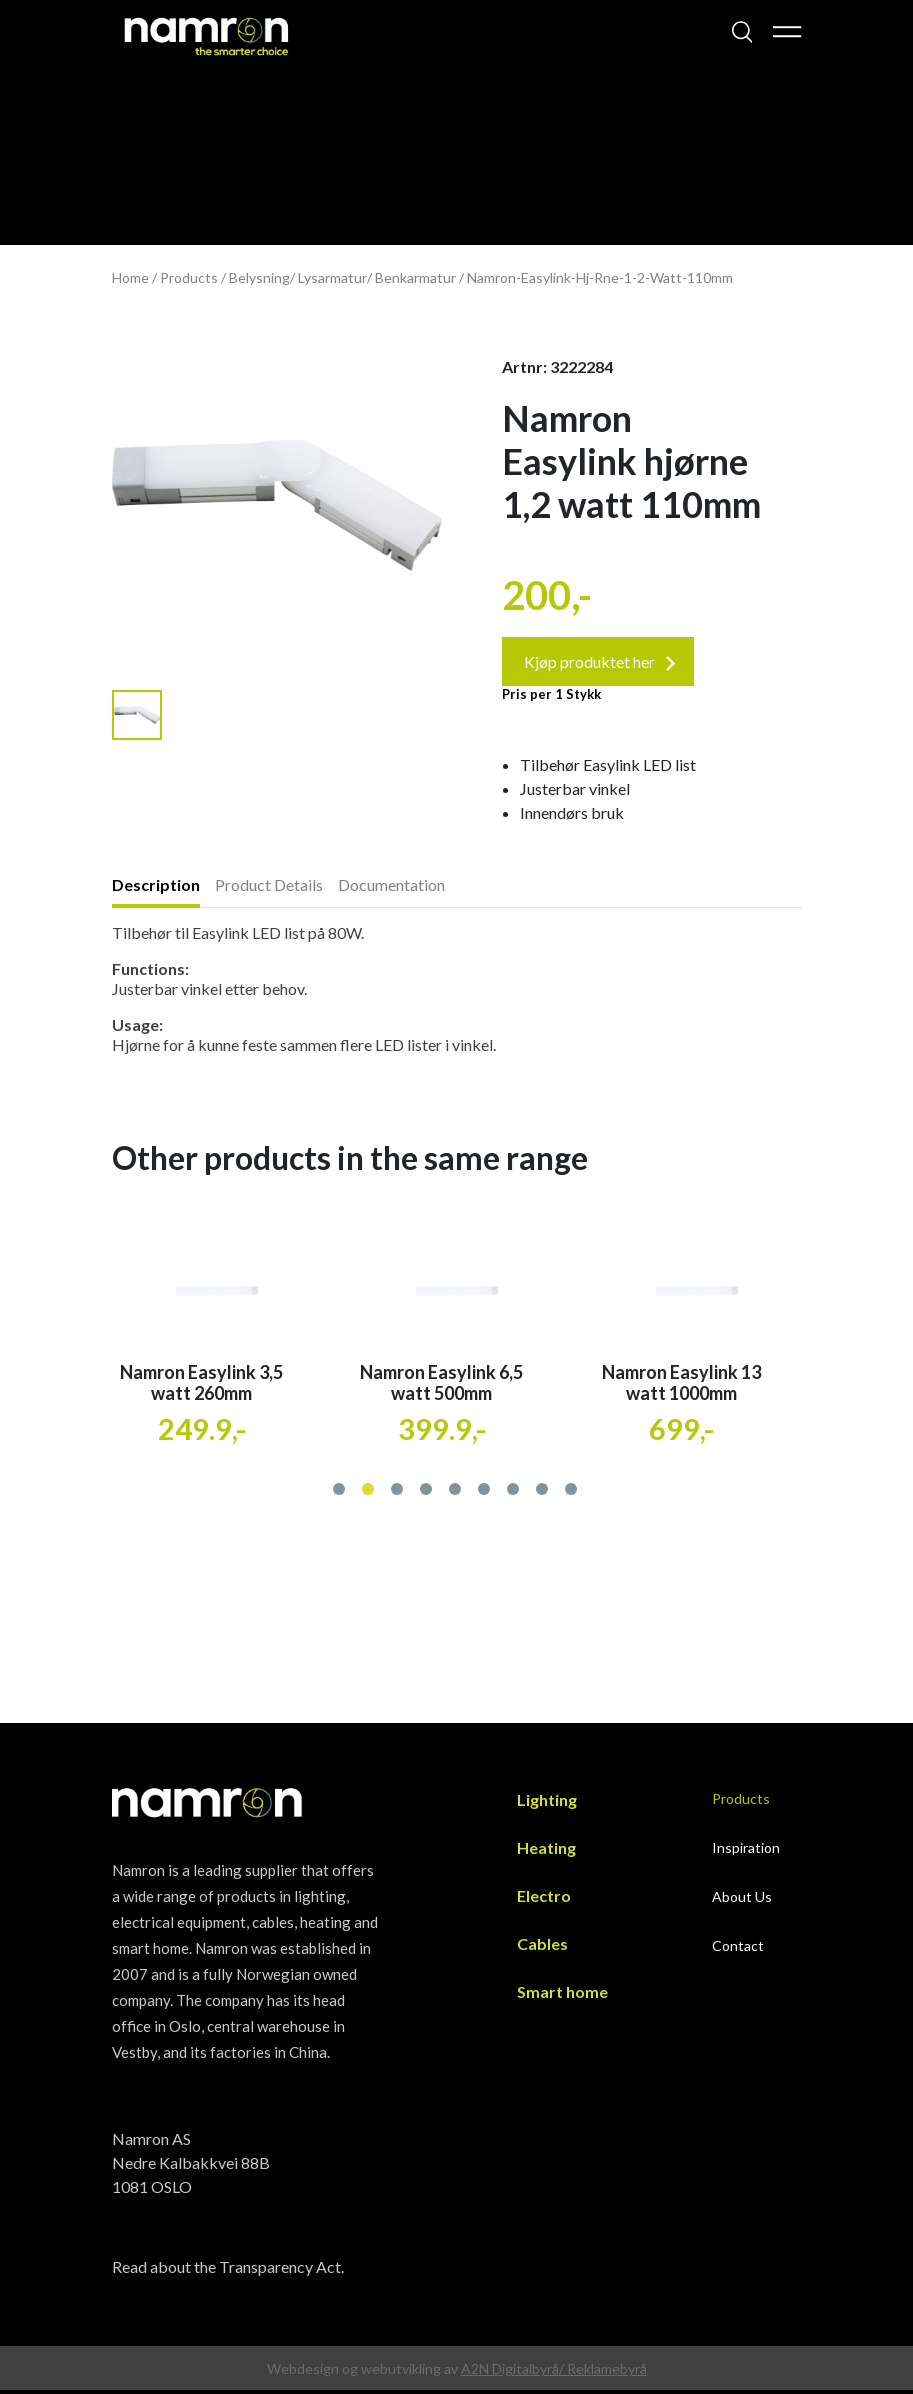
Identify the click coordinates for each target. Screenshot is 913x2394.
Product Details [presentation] (269, 889)
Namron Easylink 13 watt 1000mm (681, 1387)
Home (130, 277)
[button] (340, 1491)
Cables (542, 1948)
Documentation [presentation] (391, 889)
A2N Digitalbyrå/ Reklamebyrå (554, 2372)
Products (189, 277)
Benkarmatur (415, 277)
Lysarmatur (332, 277)
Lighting (547, 1804)
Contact (738, 1950)
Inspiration (746, 1852)
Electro (544, 1900)
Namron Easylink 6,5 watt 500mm (441, 1387)
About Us (742, 1901)
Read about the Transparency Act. (228, 2270)
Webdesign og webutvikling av (364, 2372)
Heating (546, 1852)
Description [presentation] (156, 889)
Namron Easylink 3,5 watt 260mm (201, 1387)
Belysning (259, 277)
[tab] (163, 891)
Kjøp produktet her (602, 665)
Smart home (562, 1996)
